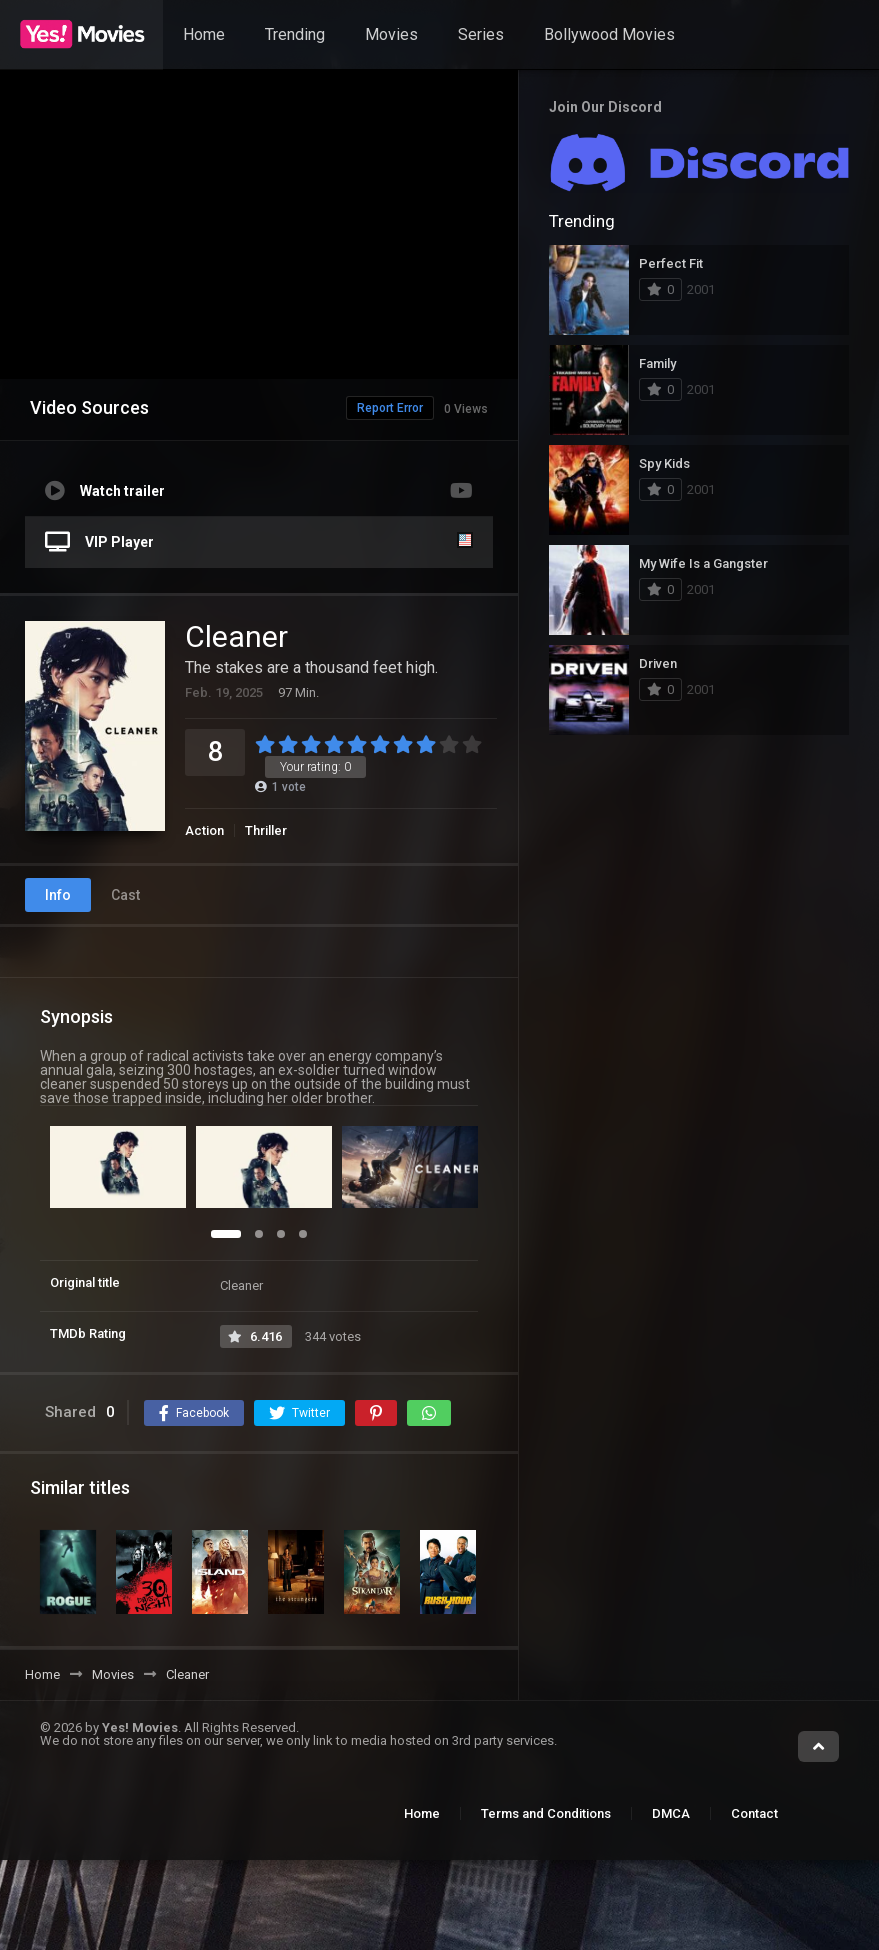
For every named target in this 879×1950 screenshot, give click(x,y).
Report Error (348, 408)
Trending (295, 34)
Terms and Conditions (546, 1813)
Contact (754, 1813)
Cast (125, 895)
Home (204, 34)
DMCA (671, 1813)
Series (481, 34)
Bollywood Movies (609, 34)
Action (204, 830)
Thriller (266, 830)
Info (58, 895)
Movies (391, 34)
